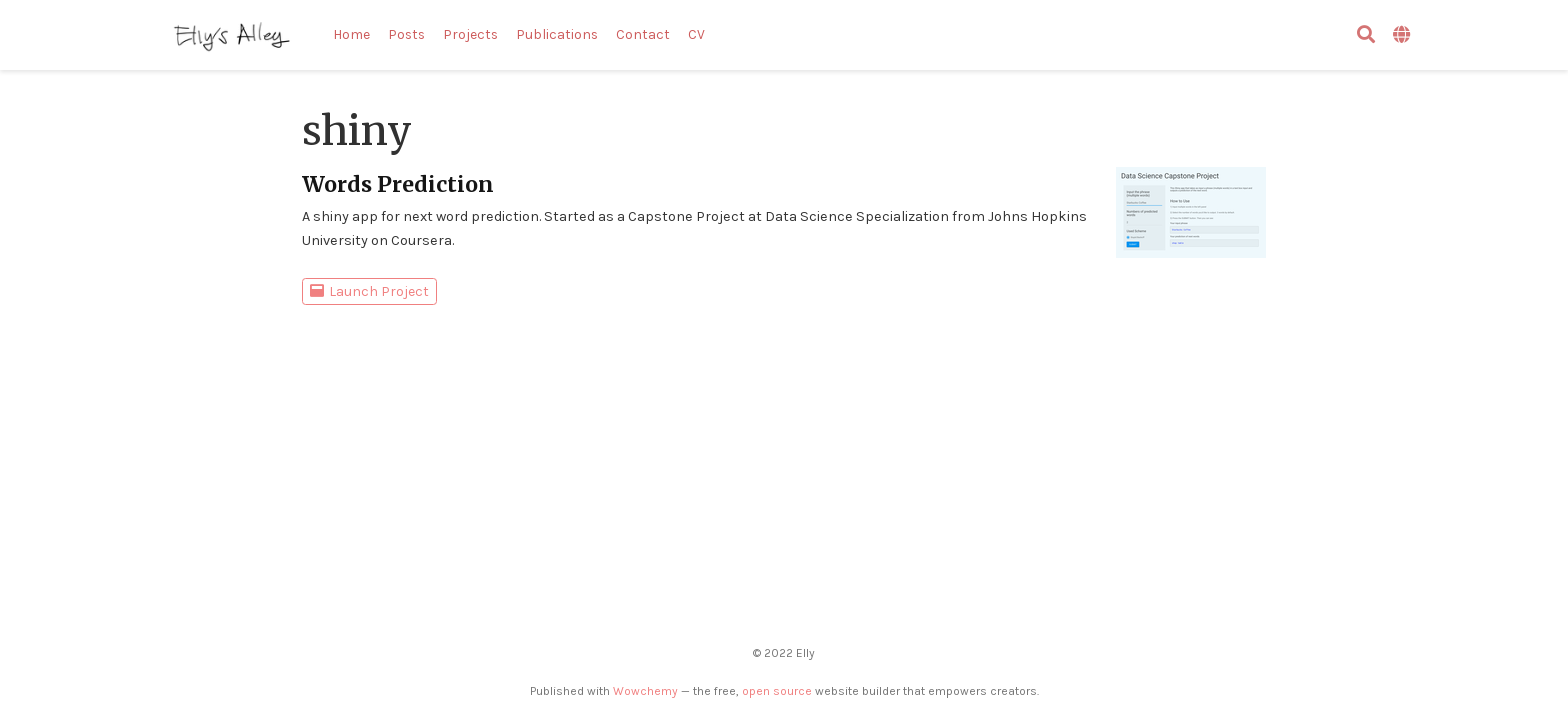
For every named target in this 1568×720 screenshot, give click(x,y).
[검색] (1366, 35)
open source (777, 691)
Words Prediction (398, 184)
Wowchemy (645, 691)
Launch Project (369, 291)
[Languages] (1404, 35)
